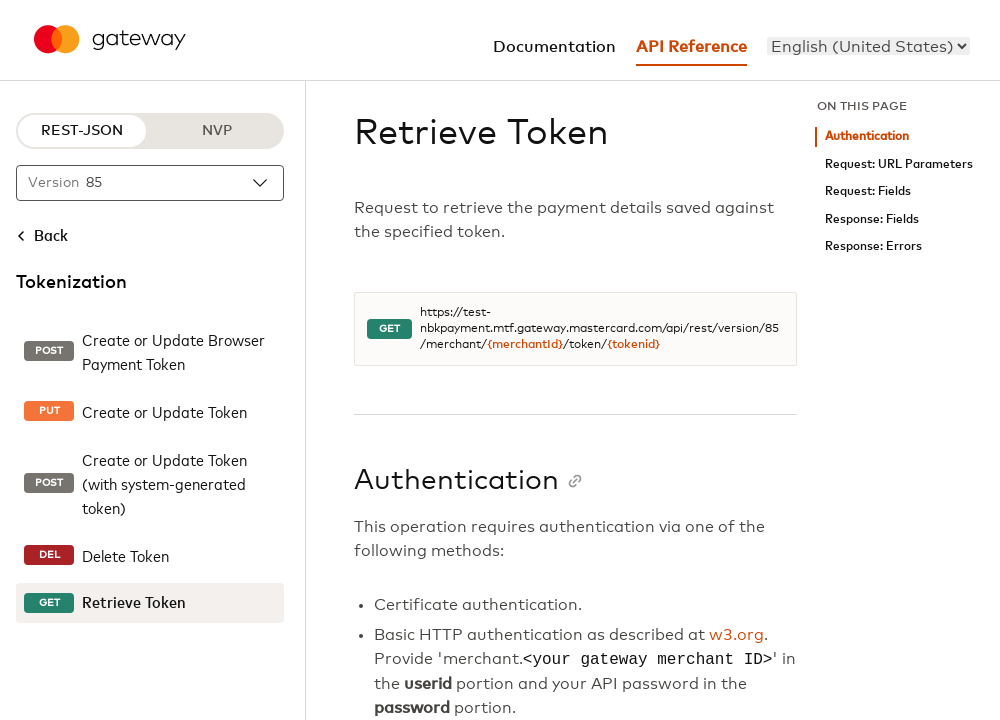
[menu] (868, 46)
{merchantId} (525, 345)
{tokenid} (633, 345)
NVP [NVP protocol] (217, 131)
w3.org (736, 635)
